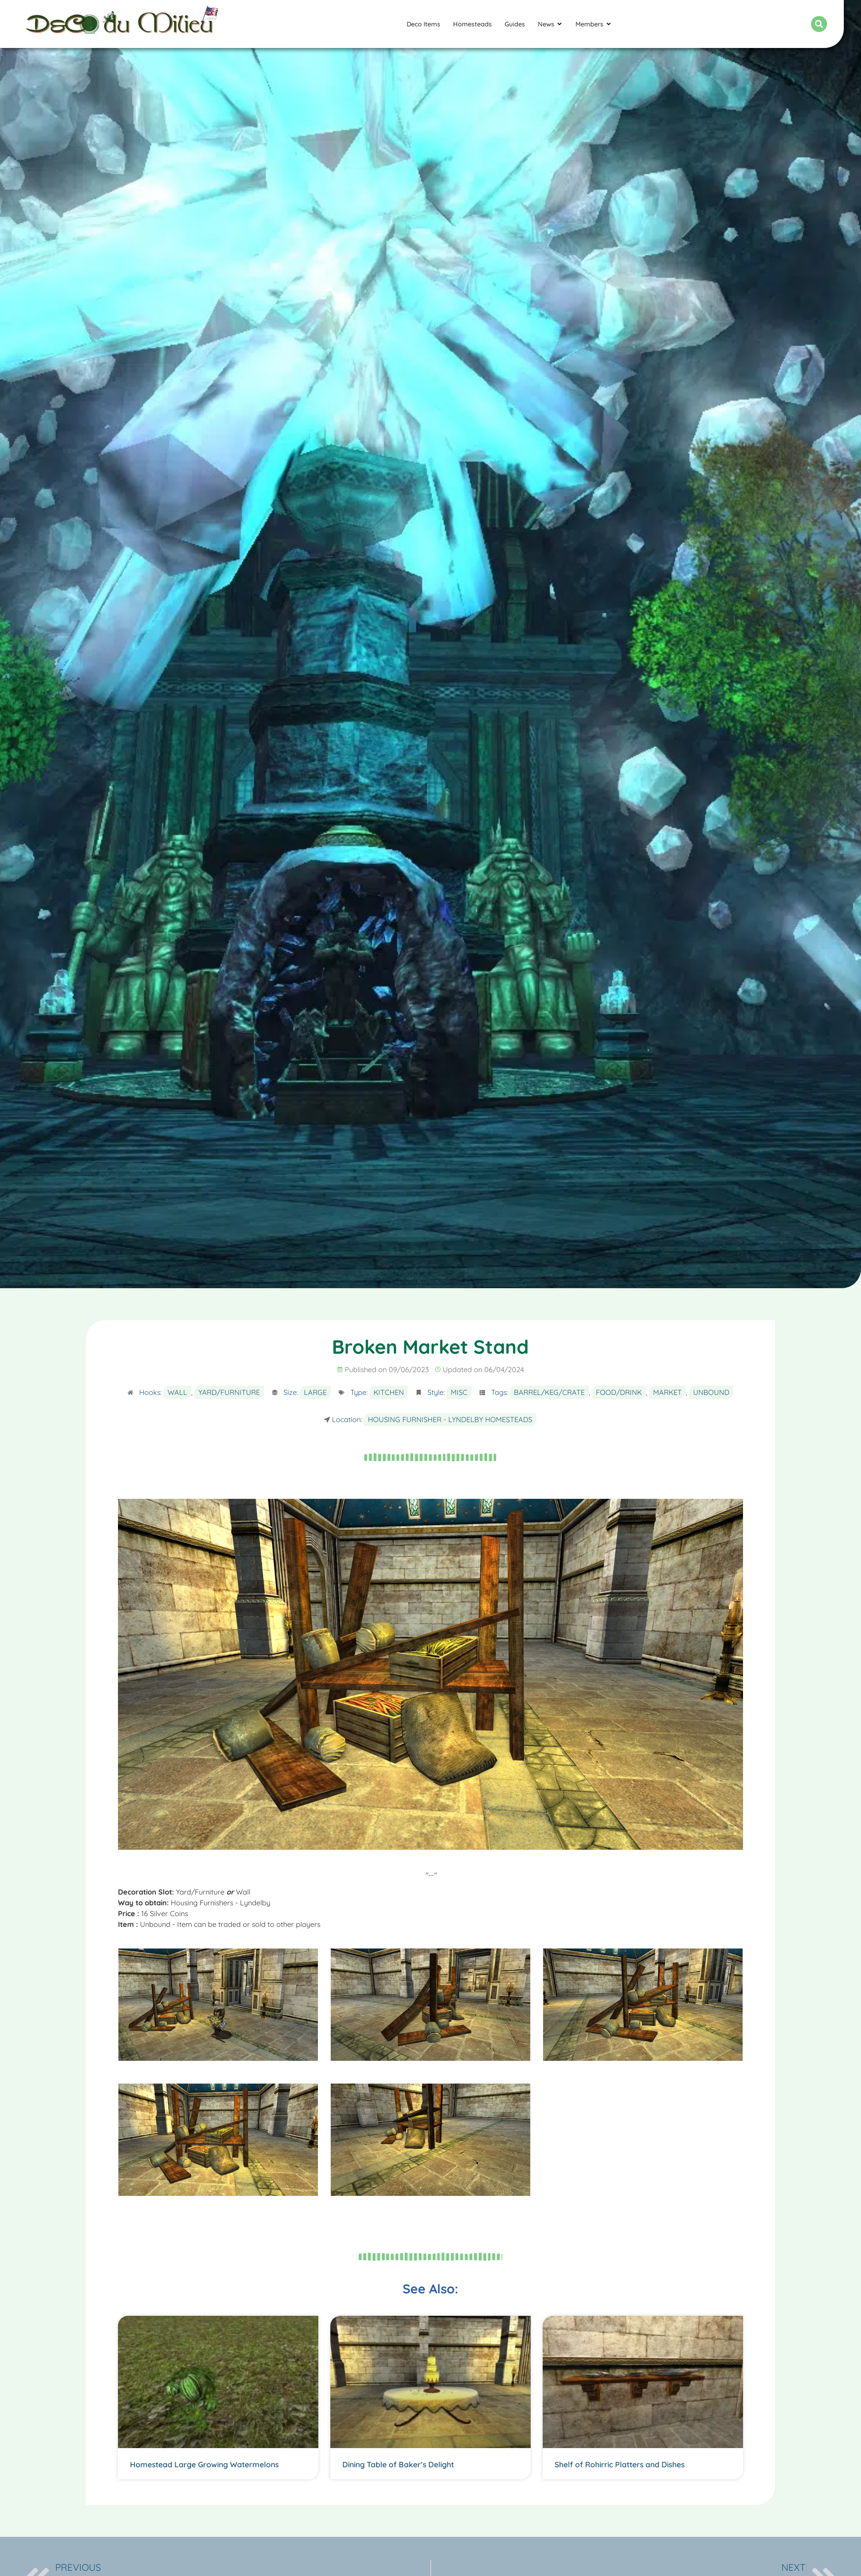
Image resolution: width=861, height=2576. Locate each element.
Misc (459, 1392)
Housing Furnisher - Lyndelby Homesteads (450, 1419)
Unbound (711, 1392)
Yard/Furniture (229, 1392)
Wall (177, 1392)
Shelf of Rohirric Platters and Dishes (620, 2464)
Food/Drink (619, 1392)
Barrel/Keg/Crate (549, 1392)
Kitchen (389, 1392)
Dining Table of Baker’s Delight (398, 2464)
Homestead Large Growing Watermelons (204, 2464)
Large (315, 1392)
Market (667, 1392)
